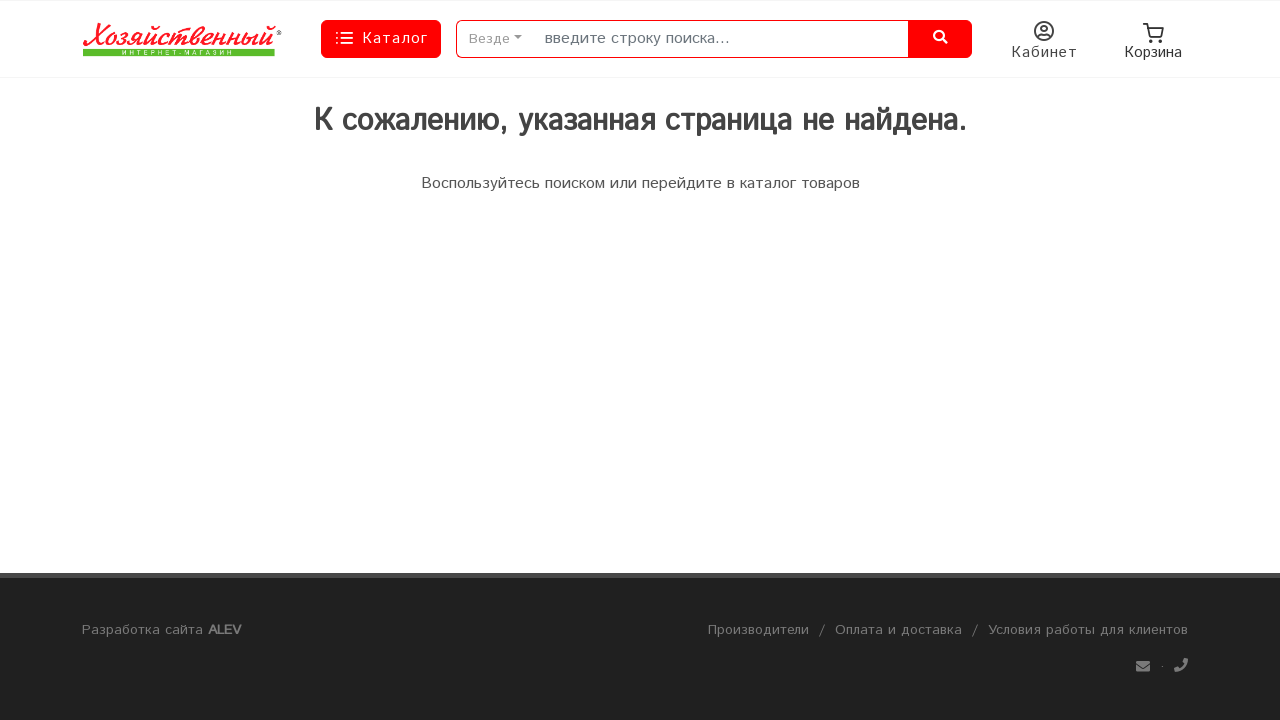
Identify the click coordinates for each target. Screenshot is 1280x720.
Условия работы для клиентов (1088, 630)
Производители (758, 630)
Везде (489, 39)
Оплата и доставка (898, 630)
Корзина (1153, 39)
